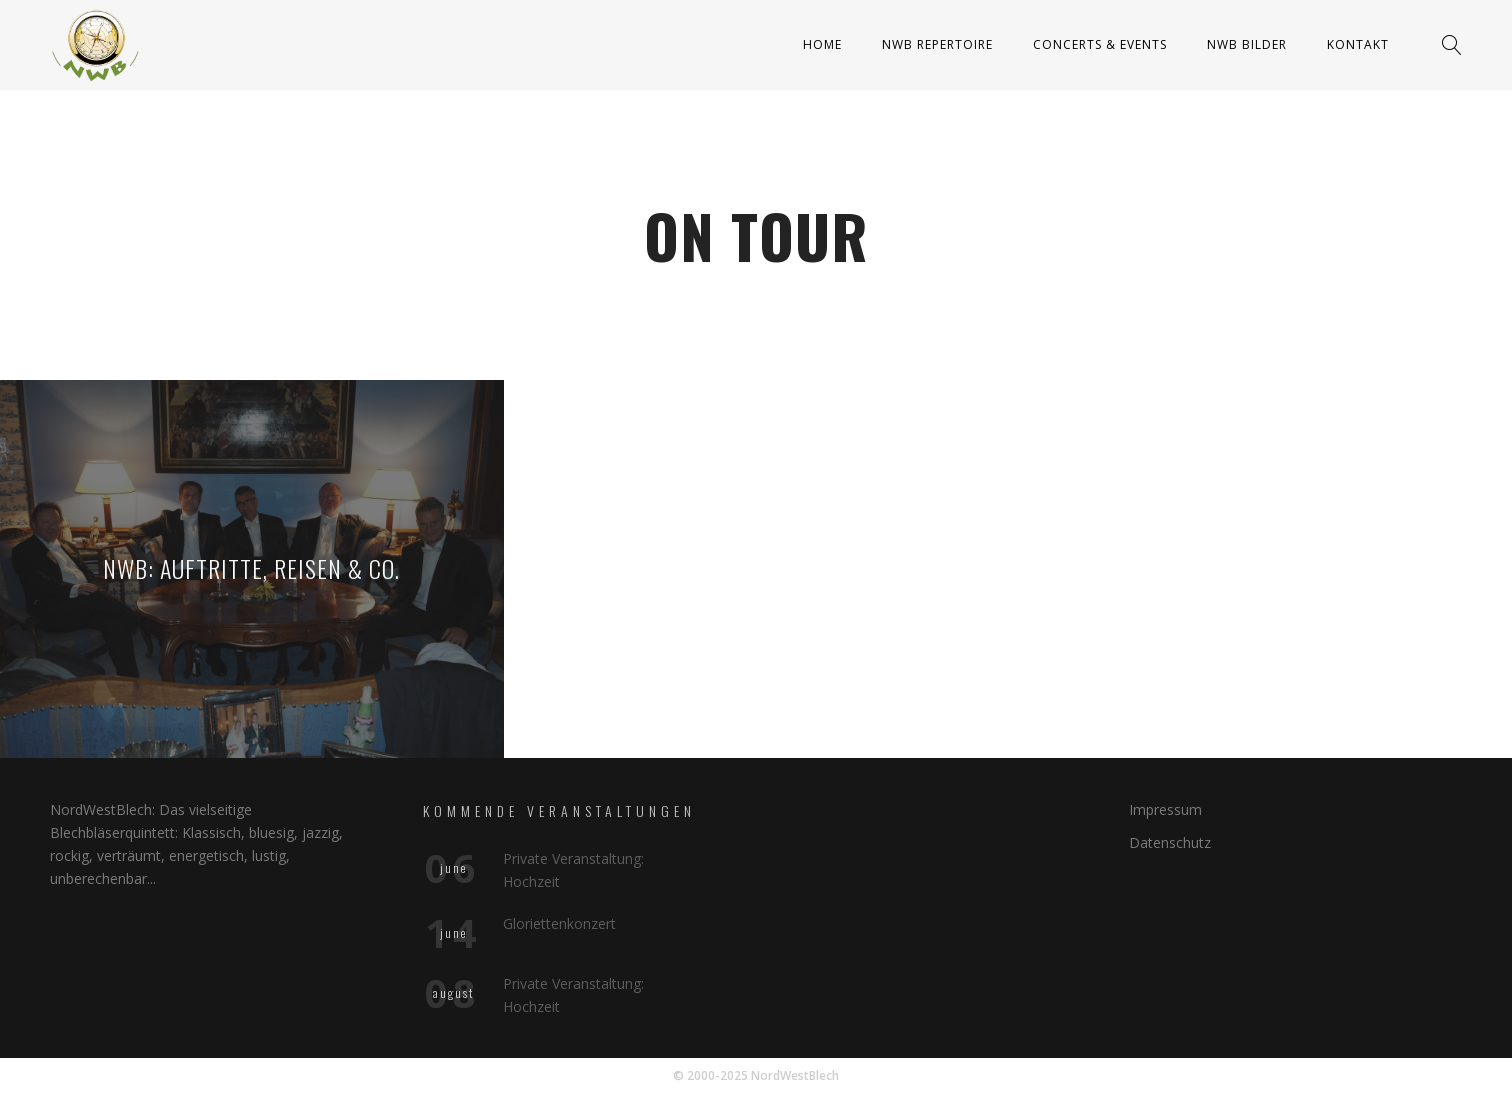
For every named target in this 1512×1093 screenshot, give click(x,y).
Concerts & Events (1100, 44)
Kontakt (1358, 44)
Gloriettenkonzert (559, 923)
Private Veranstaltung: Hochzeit (573, 869)
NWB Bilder (1247, 44)
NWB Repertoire (937, 44)
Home (822, 44)
